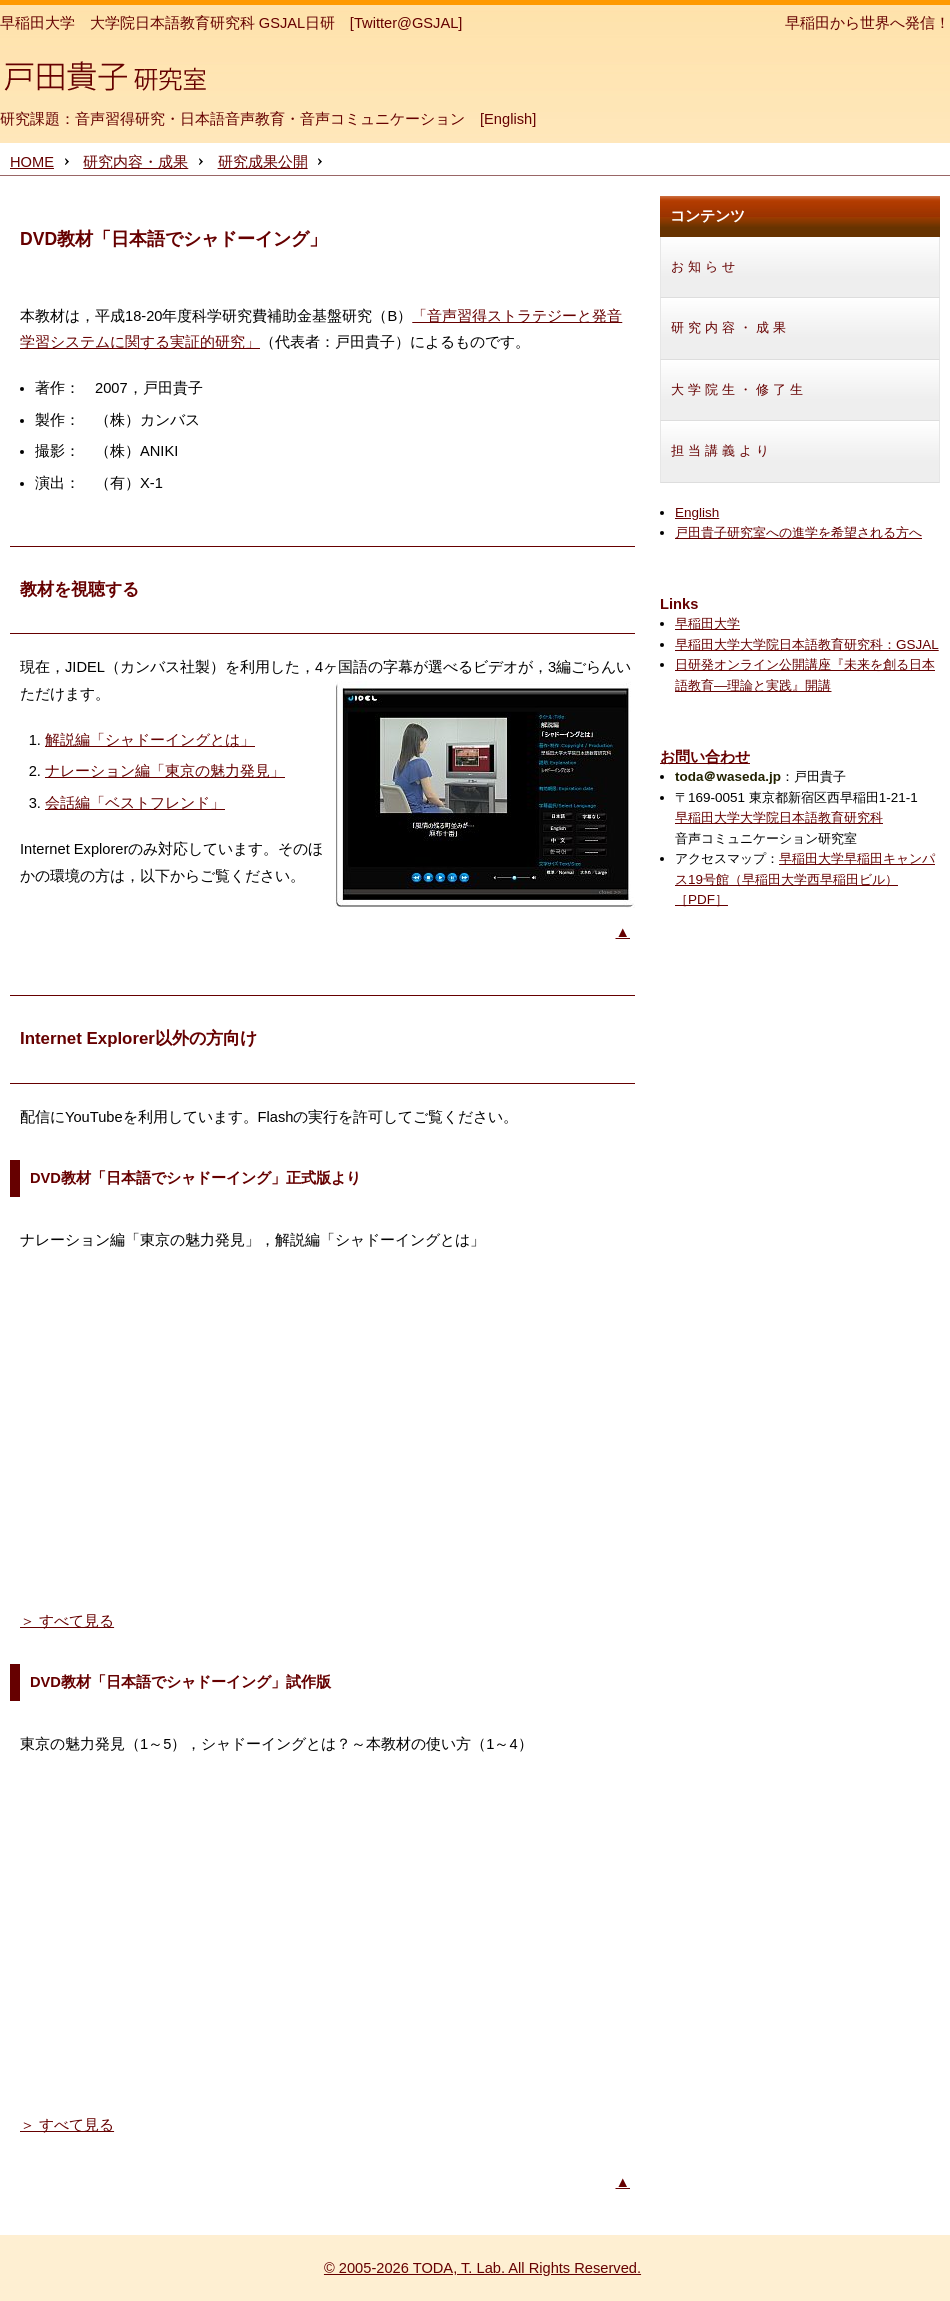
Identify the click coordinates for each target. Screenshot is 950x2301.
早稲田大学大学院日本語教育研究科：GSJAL (807, 644)
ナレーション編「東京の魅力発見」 (165, 771)
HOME (32, 162)
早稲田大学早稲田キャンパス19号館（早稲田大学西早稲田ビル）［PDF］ (805, 879)
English (508, 119)
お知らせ (705, 266)
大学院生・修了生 (739, 389)
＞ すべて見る (67, 1621)
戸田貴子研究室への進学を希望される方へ (798, 532)
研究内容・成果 (135, 162)
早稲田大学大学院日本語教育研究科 (779, 817)
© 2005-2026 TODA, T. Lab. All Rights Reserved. (482, 2268)
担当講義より (722, 450)
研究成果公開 (263, 162)
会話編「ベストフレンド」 (135, 803)
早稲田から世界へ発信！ (867, 23)
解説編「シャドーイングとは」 (150, 740)
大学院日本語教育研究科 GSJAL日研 (213, 23)
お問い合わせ (705, 757)
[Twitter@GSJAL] (406, 23)
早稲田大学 (37, 23)
